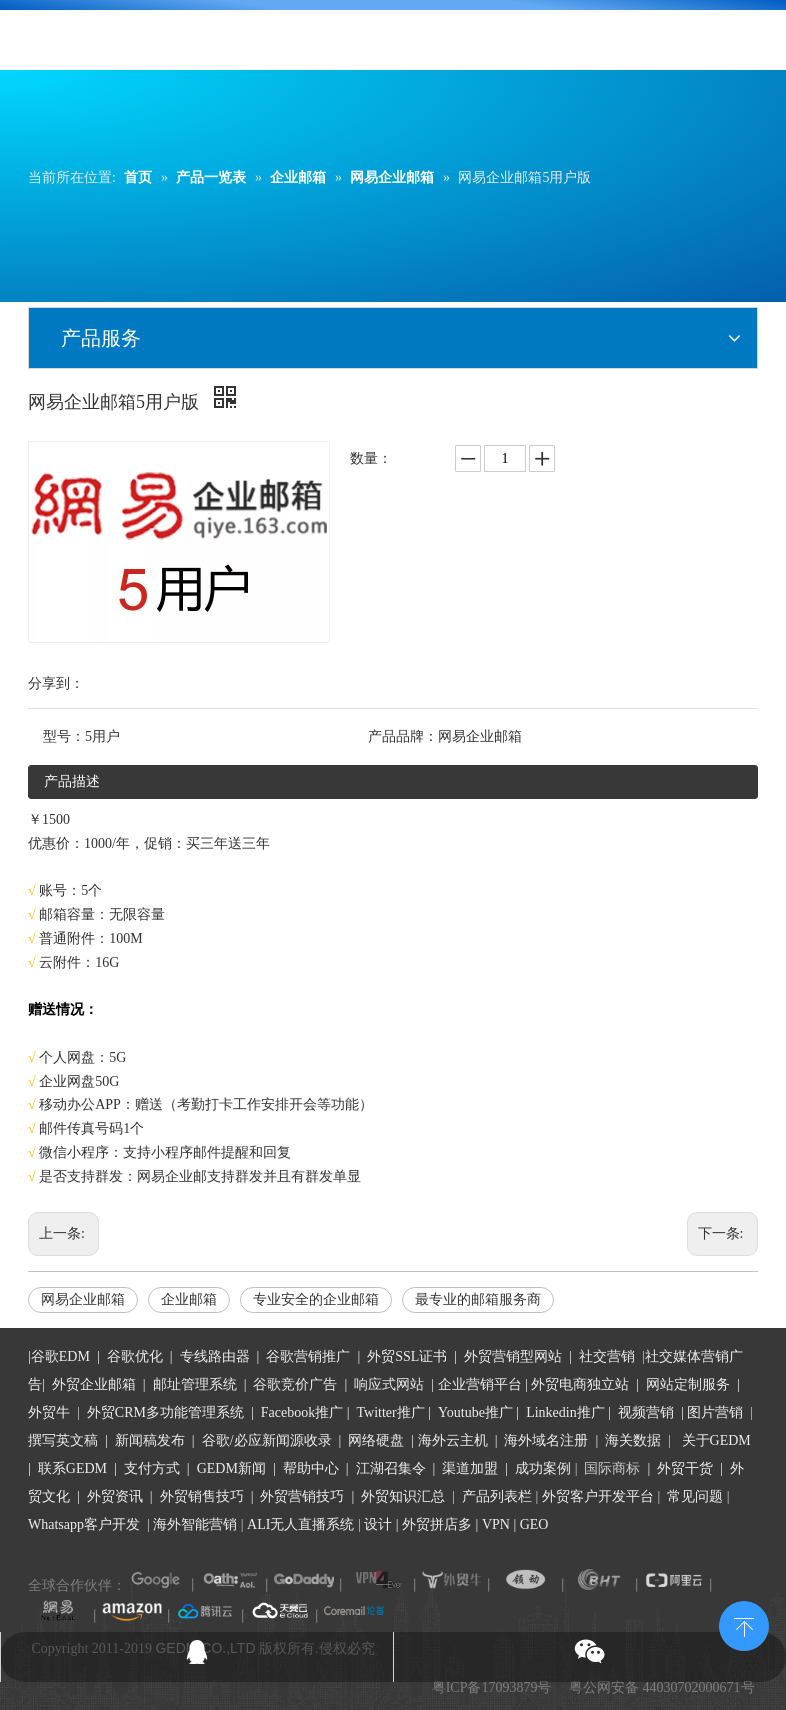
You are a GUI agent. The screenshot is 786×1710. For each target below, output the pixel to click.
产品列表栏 (497, 1496)
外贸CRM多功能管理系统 (165, 1412)
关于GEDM (716, 1440)
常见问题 (695, 1496)
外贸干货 (685, 1468)
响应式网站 (389, 1384)
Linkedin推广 (565, 1412)
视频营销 (646, 1412)
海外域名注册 (546, 1440)
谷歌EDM (60, 1356)
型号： (64, 736)
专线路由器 (215, 1356)
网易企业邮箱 (83, 1299)
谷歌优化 (135, 1356)
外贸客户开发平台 (598, 1496)
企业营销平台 (480, 1384)
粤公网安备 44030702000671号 (662, 1687)
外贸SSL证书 (407, 1356)
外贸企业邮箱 (96, 1384)
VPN (496, 1524)
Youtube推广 (475, 1412)
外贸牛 (49, 1412)
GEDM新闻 (229, 1468)
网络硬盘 (376, 1440)
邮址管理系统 (195, 1384)
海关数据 (635, 1440)
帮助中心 (311, 1468)
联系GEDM (72, 1468)
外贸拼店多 (437, 1524)
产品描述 (72, 781)
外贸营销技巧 (302, 1496)
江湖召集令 (391, 1468)
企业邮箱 (189, 1299)
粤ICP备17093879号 (492, 1687)
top (744, 1624)
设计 (378, 1524)
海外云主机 (453, 1440)
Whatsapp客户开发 (84, 1524)
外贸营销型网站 (513, 1356)
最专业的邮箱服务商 (478, 1299)
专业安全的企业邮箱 (316, 1299)
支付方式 (152, 1468)
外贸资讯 (115, 1496)
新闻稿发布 (148, 1440)
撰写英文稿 (63, 1440)
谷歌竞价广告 (294, 1384)
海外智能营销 (195, 1524)
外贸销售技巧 (202, 1496)
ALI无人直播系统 (300, 1524)
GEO (532, 1524)
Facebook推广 (302, 1412)
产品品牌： (403, 736)
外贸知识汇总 (403, 1496)
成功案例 (545, 1468)
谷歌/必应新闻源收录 (267, 1440)
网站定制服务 (688, 1384)
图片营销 (715, 1412)
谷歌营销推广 (308, 1356)
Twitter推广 (391, 1412)
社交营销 (607, 1356)
